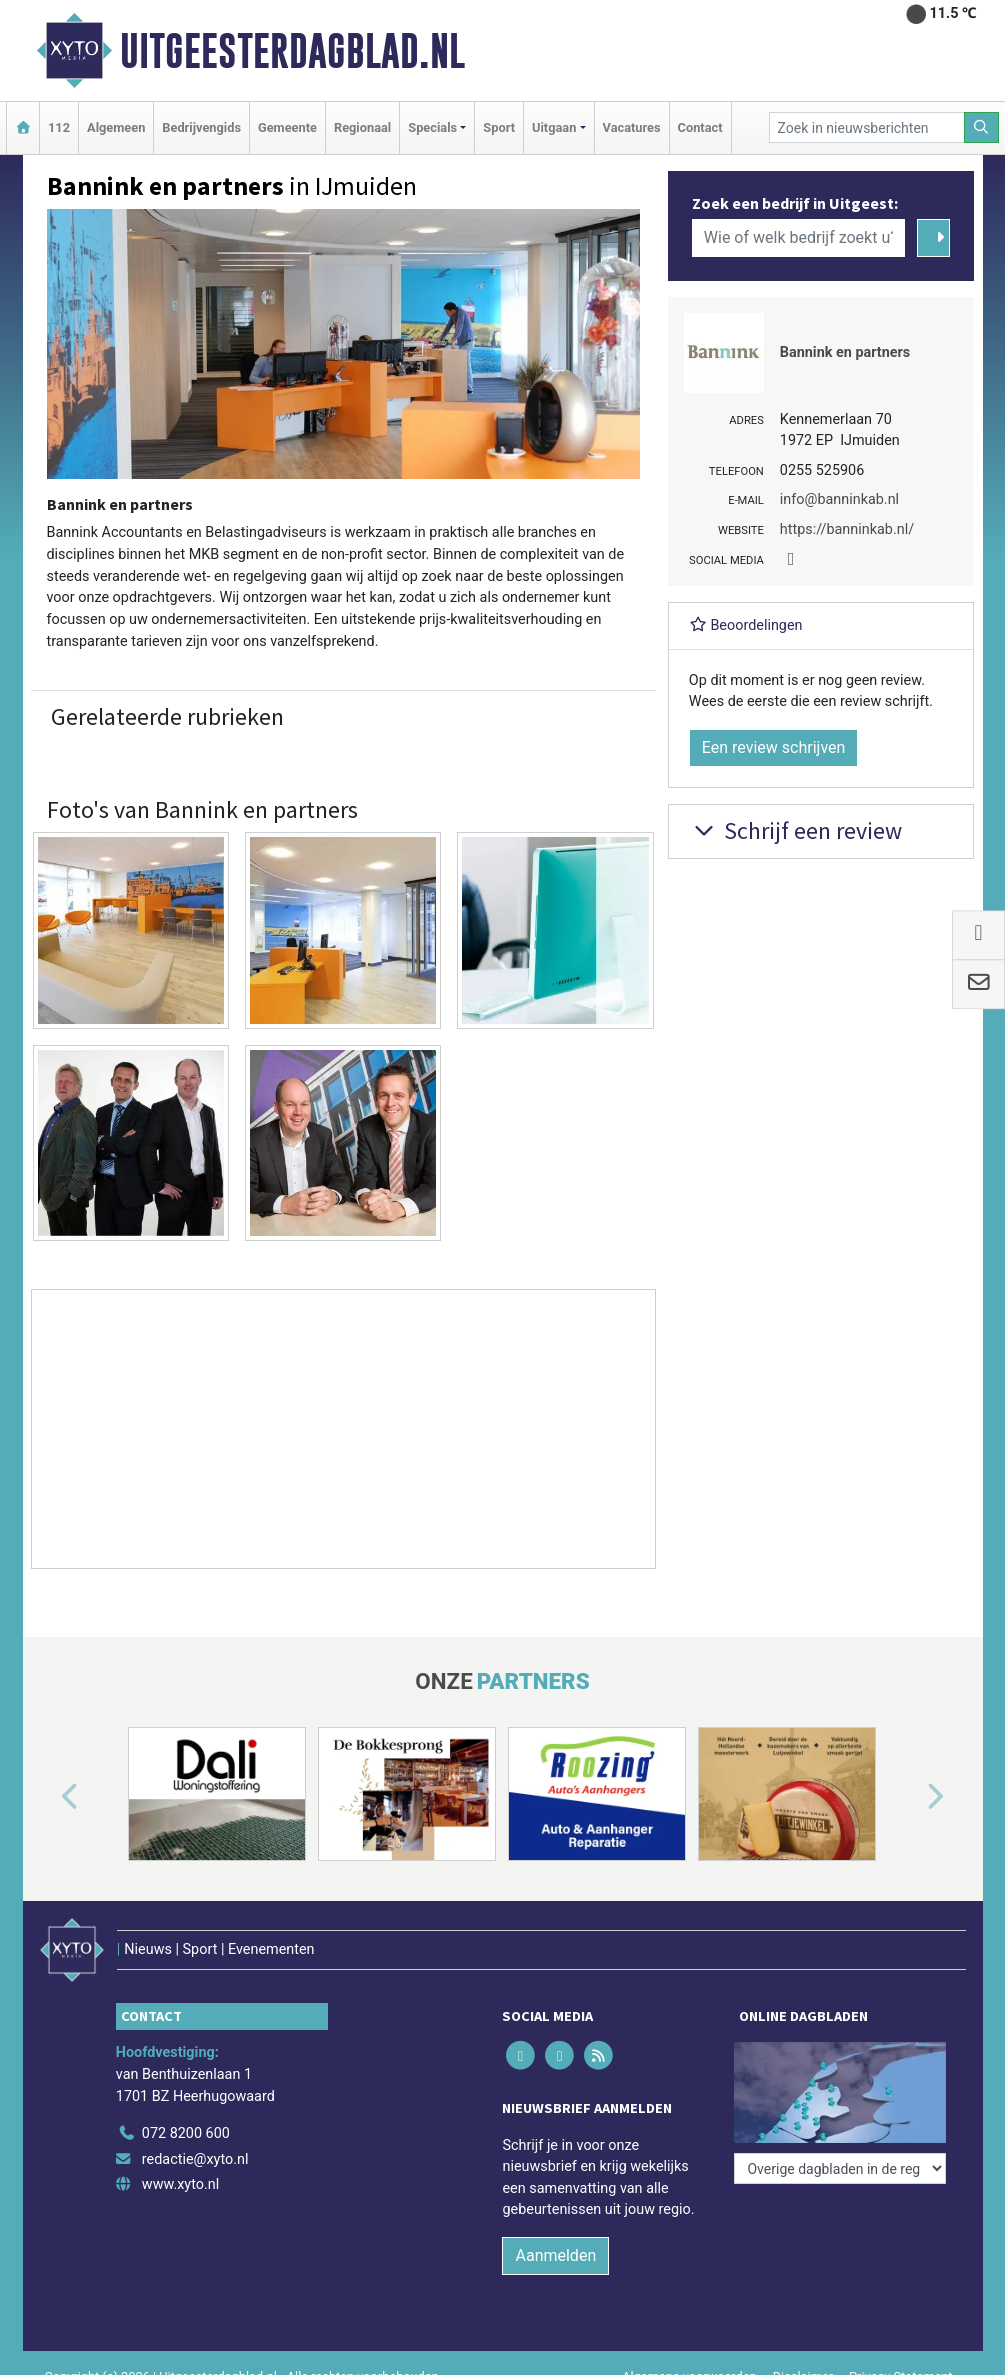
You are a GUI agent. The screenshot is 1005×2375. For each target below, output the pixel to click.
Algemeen (116, 127)
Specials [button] (432, 127)
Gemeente (287, 127)
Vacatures (632, 127)
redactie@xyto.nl (195, 2159)
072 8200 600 (186, 2133)
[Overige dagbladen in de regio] (840, 2168)
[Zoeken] (982, 127)
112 (59, 127)
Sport (499, 127)
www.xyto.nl (180, 2184)
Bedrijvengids (201, 127)
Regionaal (362, 127)
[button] (47, 1798)
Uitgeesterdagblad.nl (292, 51)
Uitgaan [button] (554, 127)
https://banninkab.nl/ (847, 529)
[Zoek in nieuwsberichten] (867, 127)
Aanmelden (555, 2255)
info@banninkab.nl (839, 499)
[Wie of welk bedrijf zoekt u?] (799, 238)
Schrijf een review (795, 830)
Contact (700, 127)
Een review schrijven (774, 747)
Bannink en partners (845, 352)
